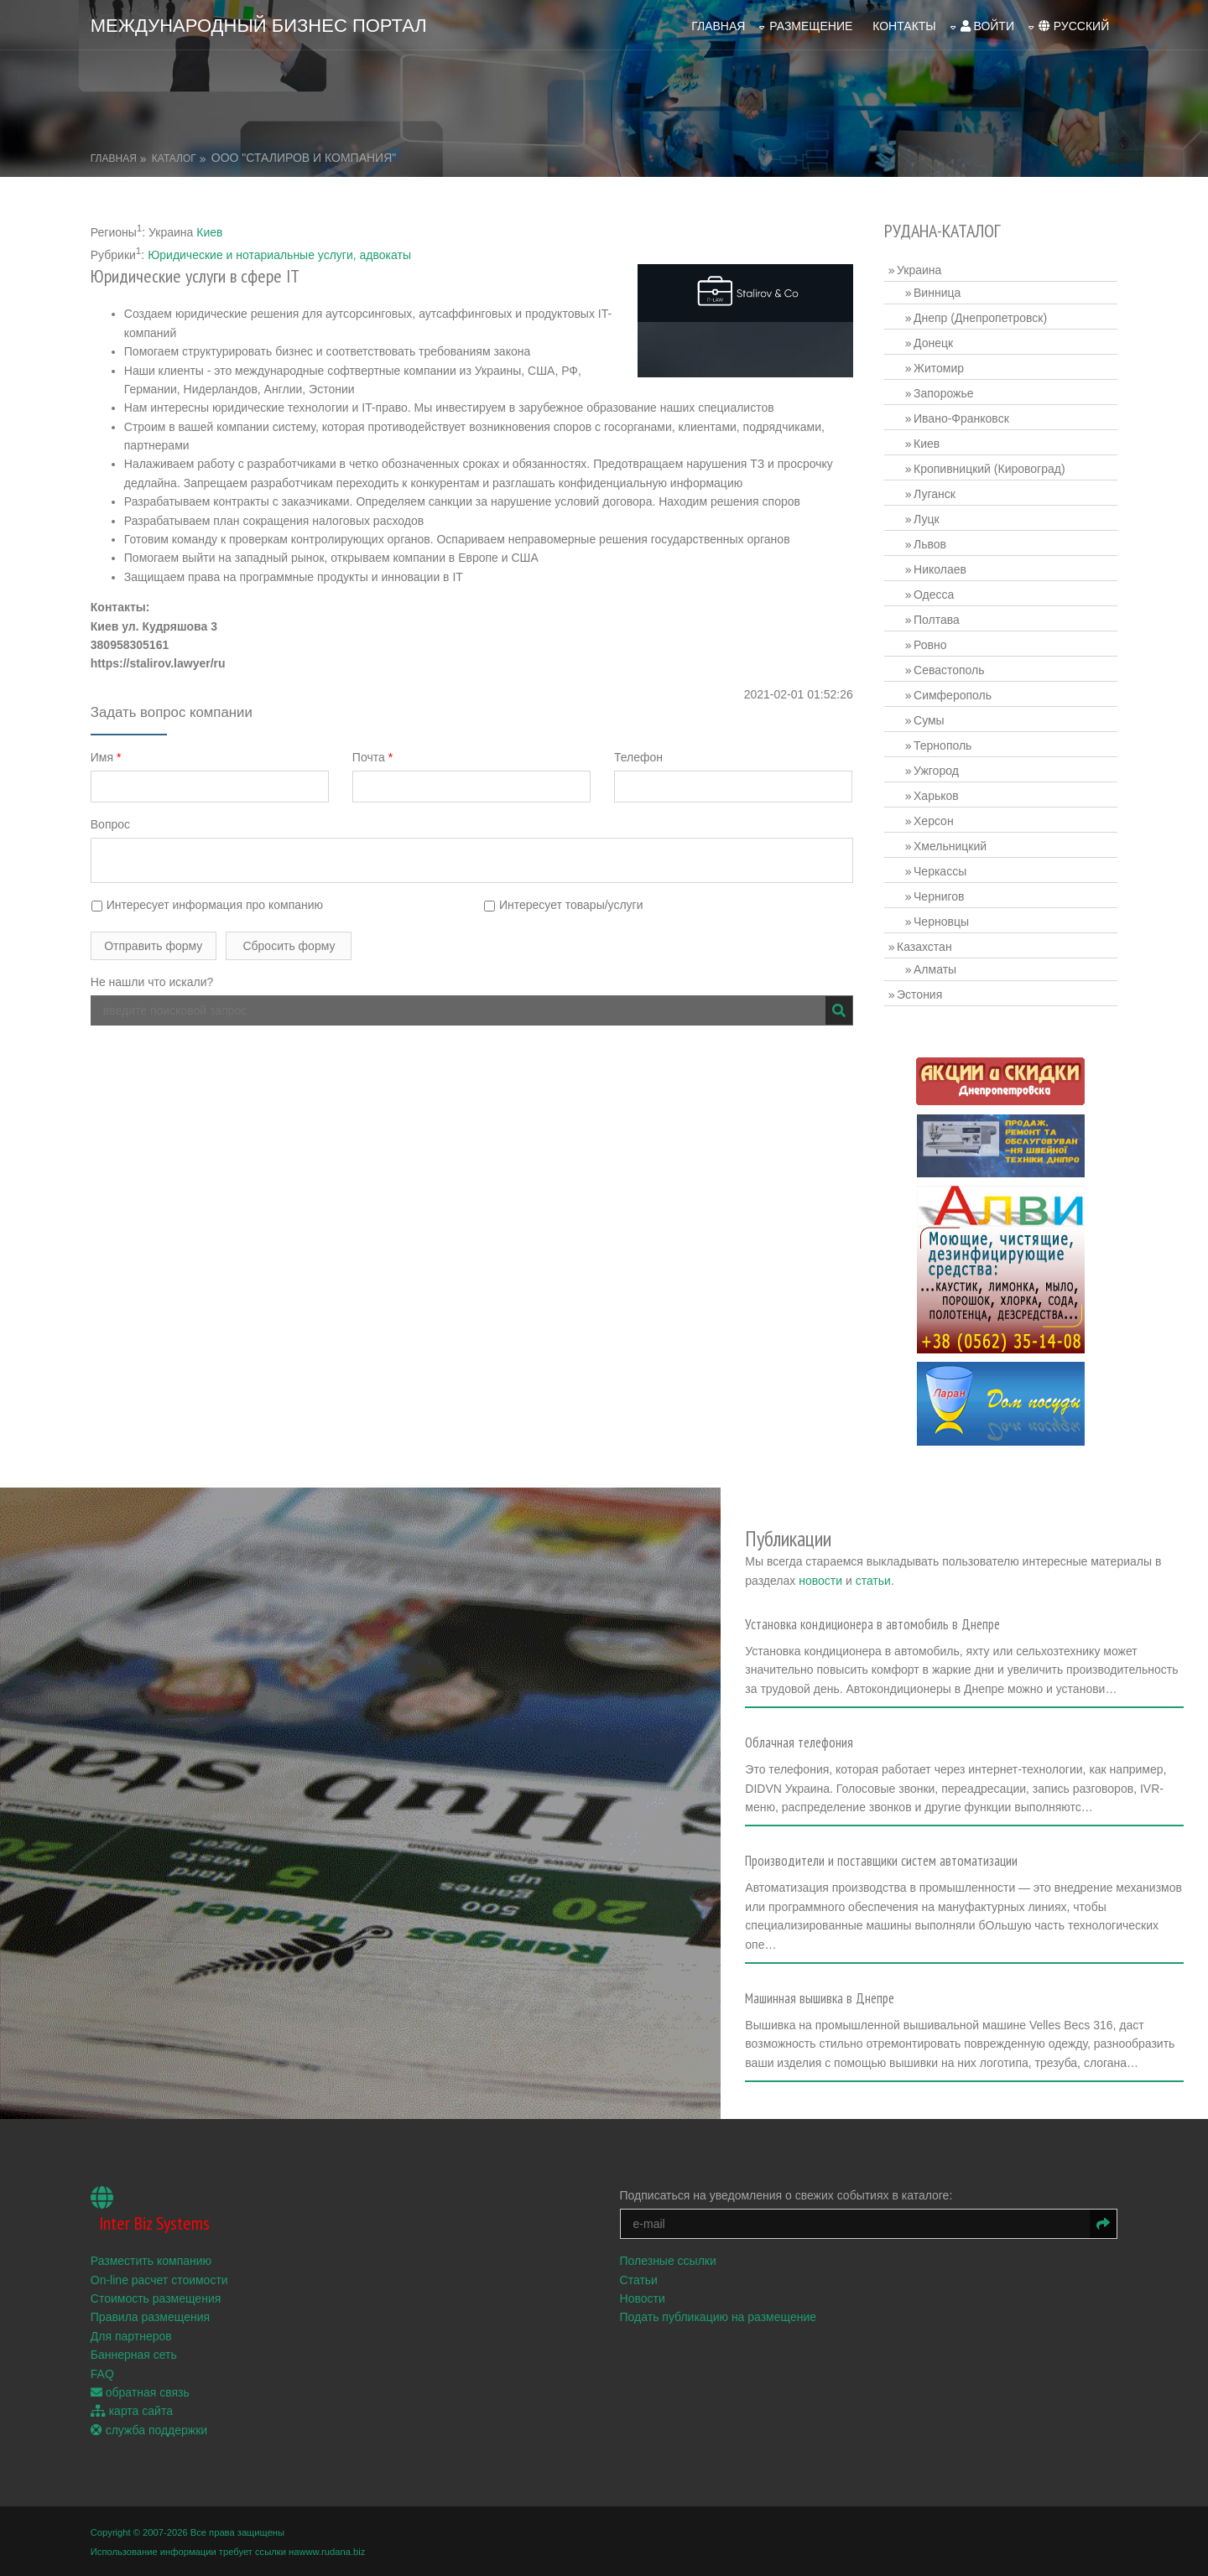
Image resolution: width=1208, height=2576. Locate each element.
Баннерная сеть (134, 2353)
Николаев (940, 569)
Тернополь (942, 745)
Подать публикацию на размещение (718, 2316)
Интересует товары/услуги (563, 904)
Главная (718, 26)
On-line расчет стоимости (159, 2278)
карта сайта (132, 2410)
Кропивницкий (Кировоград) (989, 468)
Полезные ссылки (668, 2260)
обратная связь (140, 2390)
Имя (106, 756)
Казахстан (924, 946)
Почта (372, 756)
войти (986, 26)
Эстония (919, 994)
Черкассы (940, 871)
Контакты (904, 26)
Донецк (933, 343)
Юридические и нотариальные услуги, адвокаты (279, 255)
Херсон (934, 821)
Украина (919, 270)
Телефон (638, 756)
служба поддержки (149, 2428)
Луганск (934, 494)
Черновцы (941, 921)
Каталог (174, 158)
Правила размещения (150, 2316)
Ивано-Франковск (961, 418)
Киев (209, 232)
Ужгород (936, 770)
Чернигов (939, 896)
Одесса (934, 594)
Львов (930, 544)
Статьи (639, 2278)
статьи (876, 1580)
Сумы (929, 720)
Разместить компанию (151, 2260)
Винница (937, 292)
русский (1074, 26)
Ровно (930, 645)
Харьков (936, 795)
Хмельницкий (950, 846)
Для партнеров (131, 2334)
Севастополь (949, 670)
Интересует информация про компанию (207, 904)
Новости (642, 2296)
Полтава (937, 619)
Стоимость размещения (156, 2296)
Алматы (935, 969)
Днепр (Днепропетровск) (980, 318)
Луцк (927, 519)
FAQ (102, 2372)
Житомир (939, 368)
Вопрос (110, 824)
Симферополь (953, 695)
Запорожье (943, 393)
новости (824, 1580)
